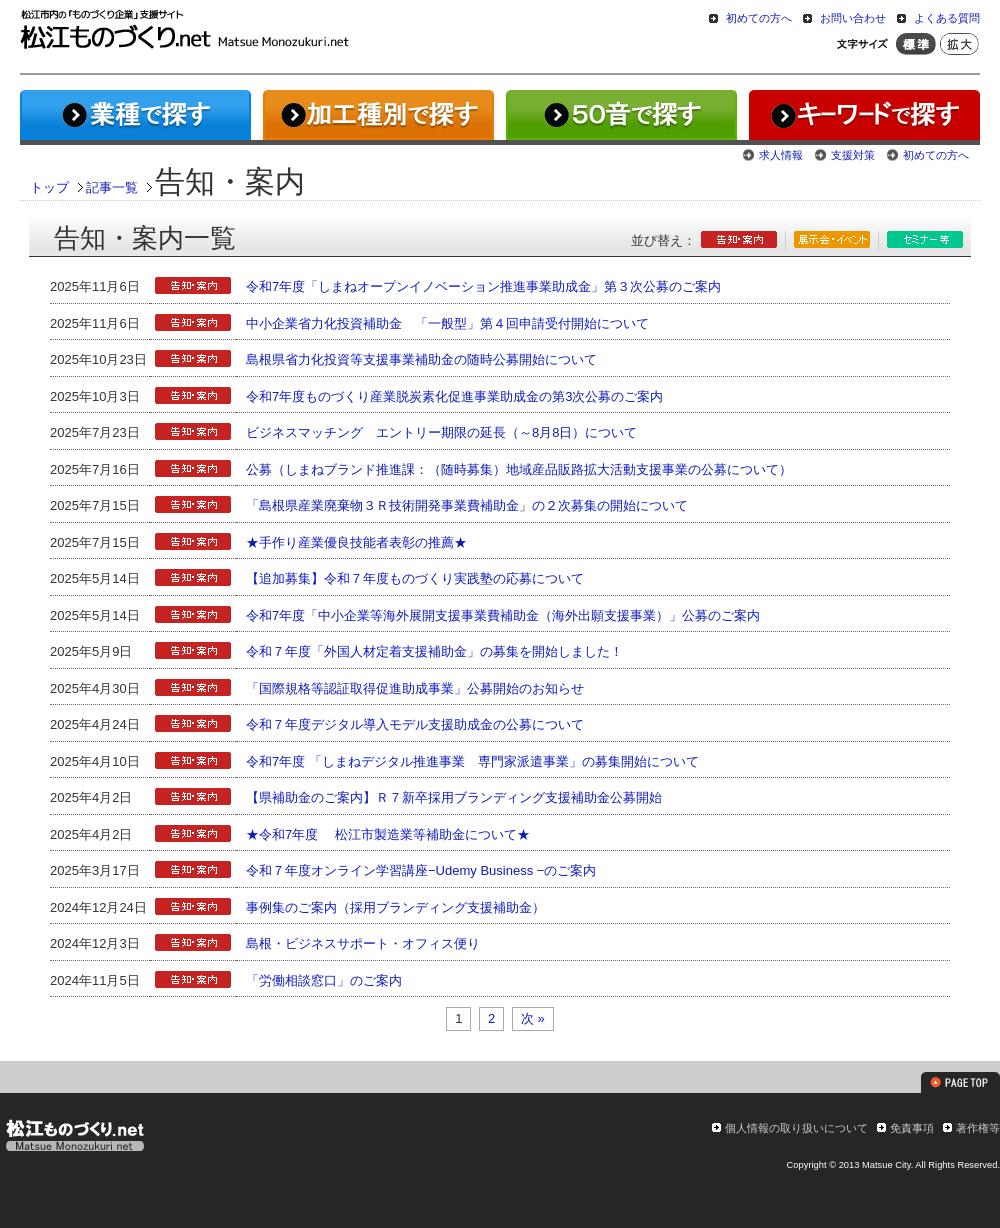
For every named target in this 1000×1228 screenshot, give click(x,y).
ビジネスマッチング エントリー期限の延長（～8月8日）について (441, 432)
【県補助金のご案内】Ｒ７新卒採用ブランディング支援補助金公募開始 (454, 797)
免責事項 (912, 1128)
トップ (49, 187)
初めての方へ (759, 18)
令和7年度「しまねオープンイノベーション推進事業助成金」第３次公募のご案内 (483, 286)
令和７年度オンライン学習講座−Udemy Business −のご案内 (421, 870)
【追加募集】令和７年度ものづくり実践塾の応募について (415, 578)
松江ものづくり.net (74, 1138)
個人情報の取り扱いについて (796, 1128)
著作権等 (978, 1128)
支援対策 (853, 155)
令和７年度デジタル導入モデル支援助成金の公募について (415, 724)
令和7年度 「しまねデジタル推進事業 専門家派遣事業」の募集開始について (472, 761)
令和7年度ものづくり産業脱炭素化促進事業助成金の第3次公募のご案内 (454, 396)
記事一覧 (112, 187)
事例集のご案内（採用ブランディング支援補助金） (395, 907)
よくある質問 (947, 18)
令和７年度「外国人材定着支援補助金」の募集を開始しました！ (434, 651)
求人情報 (781, 155)
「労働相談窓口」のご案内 (324, 980)
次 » (533, 1018)
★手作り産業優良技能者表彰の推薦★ (356, 542)
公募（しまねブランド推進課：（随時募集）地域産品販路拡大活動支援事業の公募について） (519, 469)
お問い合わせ (853, 18)
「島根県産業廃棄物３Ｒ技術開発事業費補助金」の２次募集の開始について (467, 505)
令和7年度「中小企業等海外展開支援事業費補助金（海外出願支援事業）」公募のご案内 (503, 615)
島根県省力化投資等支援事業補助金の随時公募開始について (421, 359)
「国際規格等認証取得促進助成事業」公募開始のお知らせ (415, 688)
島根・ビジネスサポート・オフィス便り (363, 943)
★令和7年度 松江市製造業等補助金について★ (388, 834)
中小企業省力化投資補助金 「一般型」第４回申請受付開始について (447, 323)
